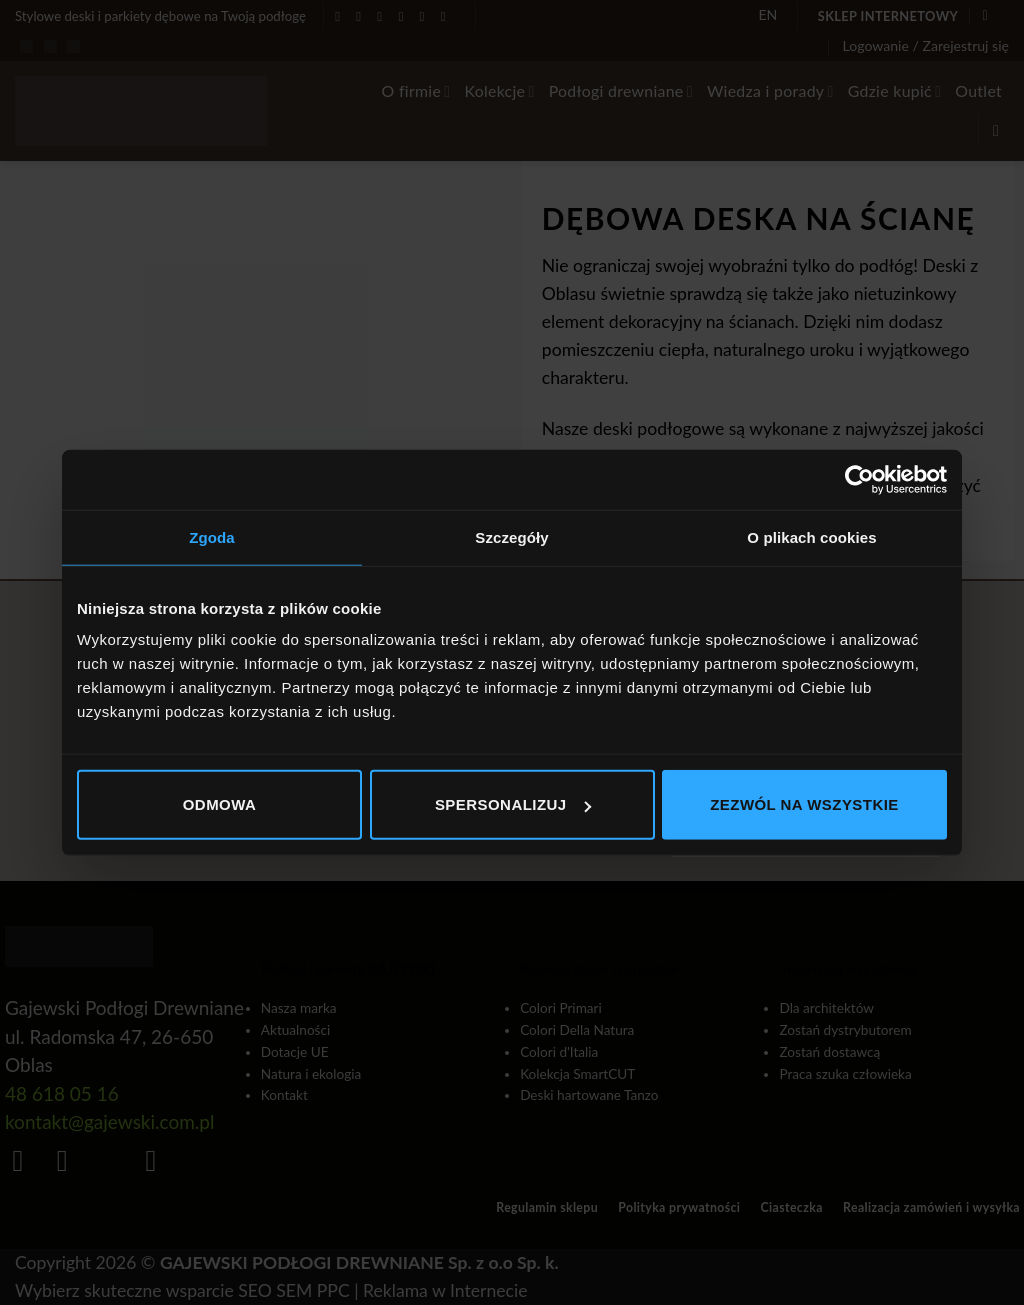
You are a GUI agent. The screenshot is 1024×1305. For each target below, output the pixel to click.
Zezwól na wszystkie (804, 804)
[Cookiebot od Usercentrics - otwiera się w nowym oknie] (859, 479)
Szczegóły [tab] (511, 536)
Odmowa (220, 804)
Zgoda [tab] (212, 536)
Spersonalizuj (513, 804)
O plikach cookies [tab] (811, 536)
